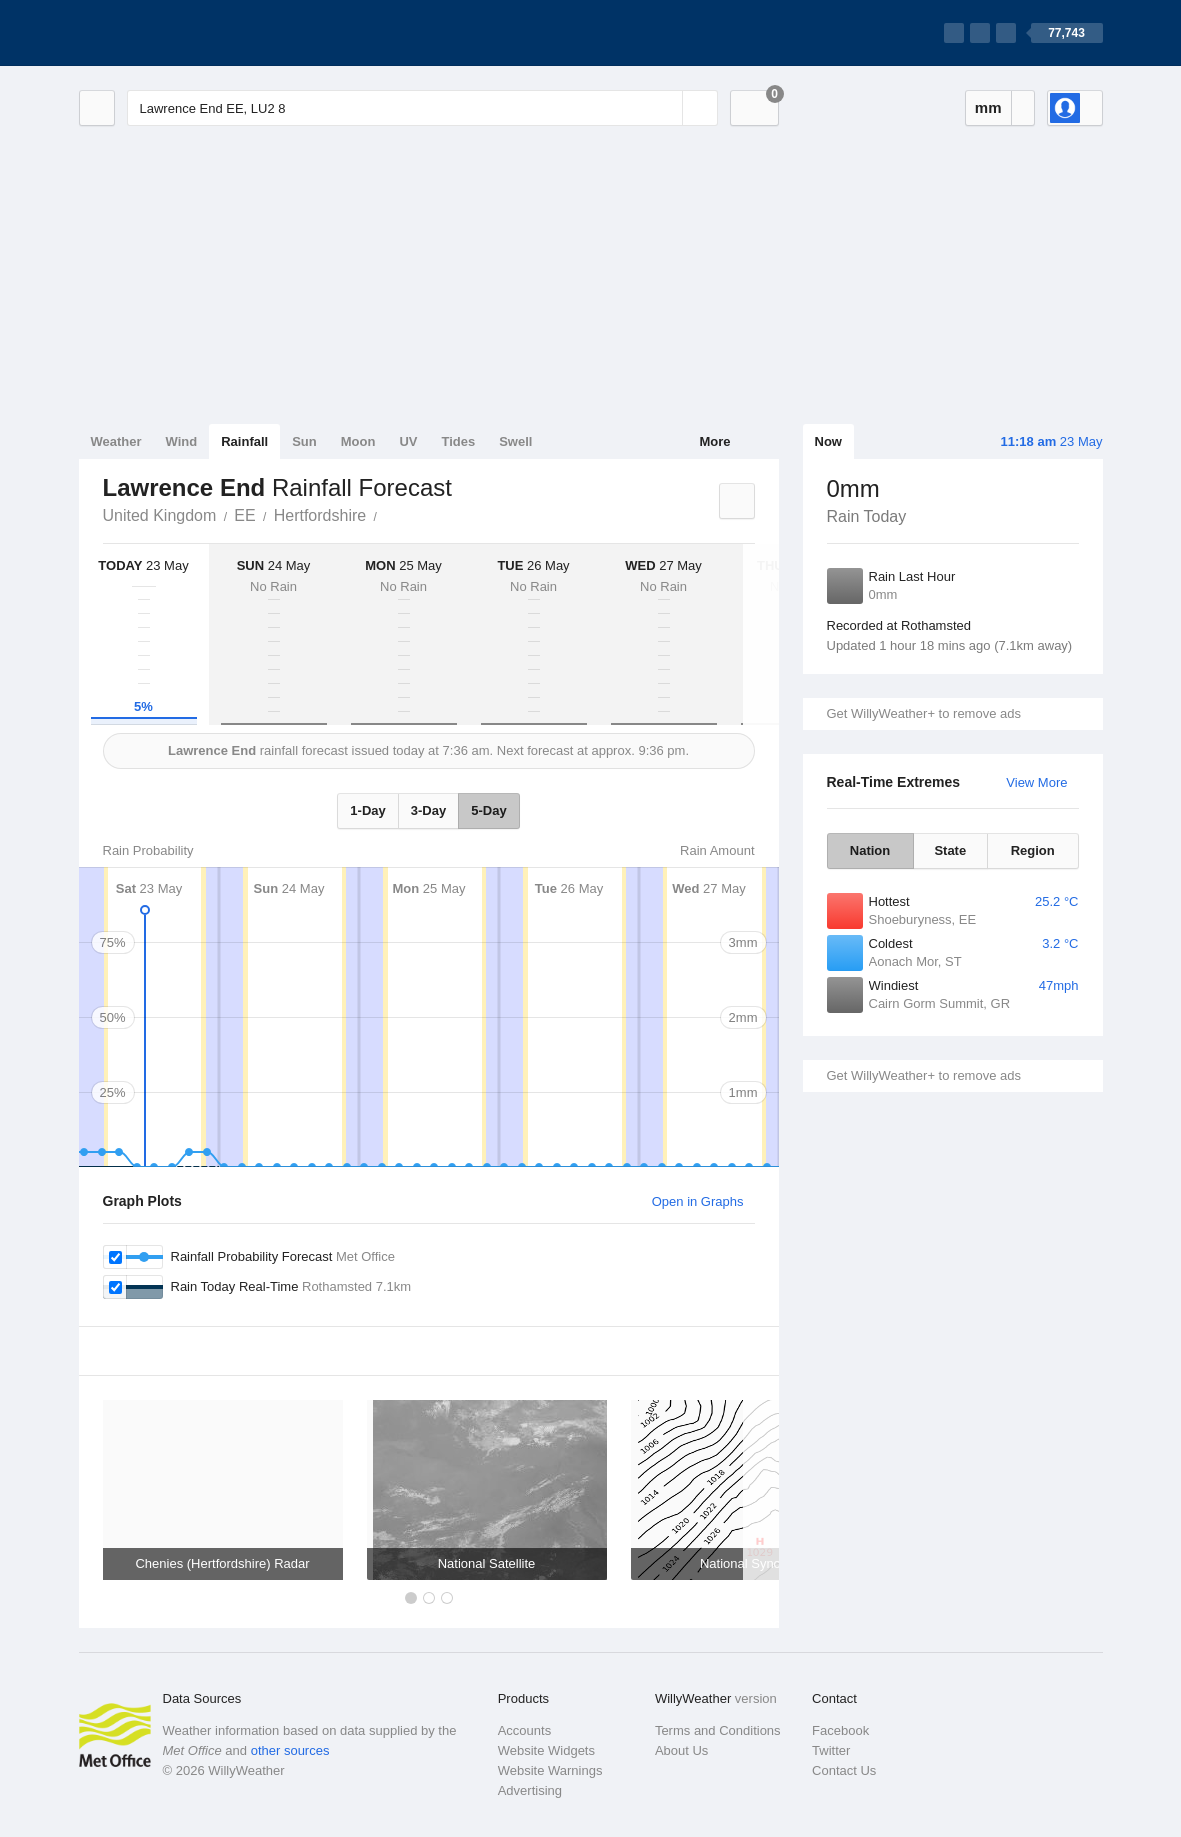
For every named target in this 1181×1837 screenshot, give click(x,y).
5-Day (488, 810)
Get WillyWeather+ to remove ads (924, 713)
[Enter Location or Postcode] (422, 108)
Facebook (840, 1730)
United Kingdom (160, 515)
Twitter (831, 1750)
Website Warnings (550, 1770)
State (950, 850)
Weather (116, 441)
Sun (304, 441)
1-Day (367, 810)
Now (828, 441)
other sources (290, 1750)
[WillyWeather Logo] (173, 33)
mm (988, 107)
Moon (358, 441)
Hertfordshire (320, 515)
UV (408, 441)
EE (244, 515)
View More (1036, 782)
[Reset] (665, 108)
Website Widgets (546, 1750)
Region (1033, 850)
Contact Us (844, 1770)
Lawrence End (388, 514)
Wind (182, 441)
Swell (515, 441)
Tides (458, 441)
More (714, 441)
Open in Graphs (698, 1201)
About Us (681, 1750)
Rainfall (244, 441)
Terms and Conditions (718, 1730)
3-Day (428, 810)
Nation (870, 850)
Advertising (530, 1790)
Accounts (524, 1730)
